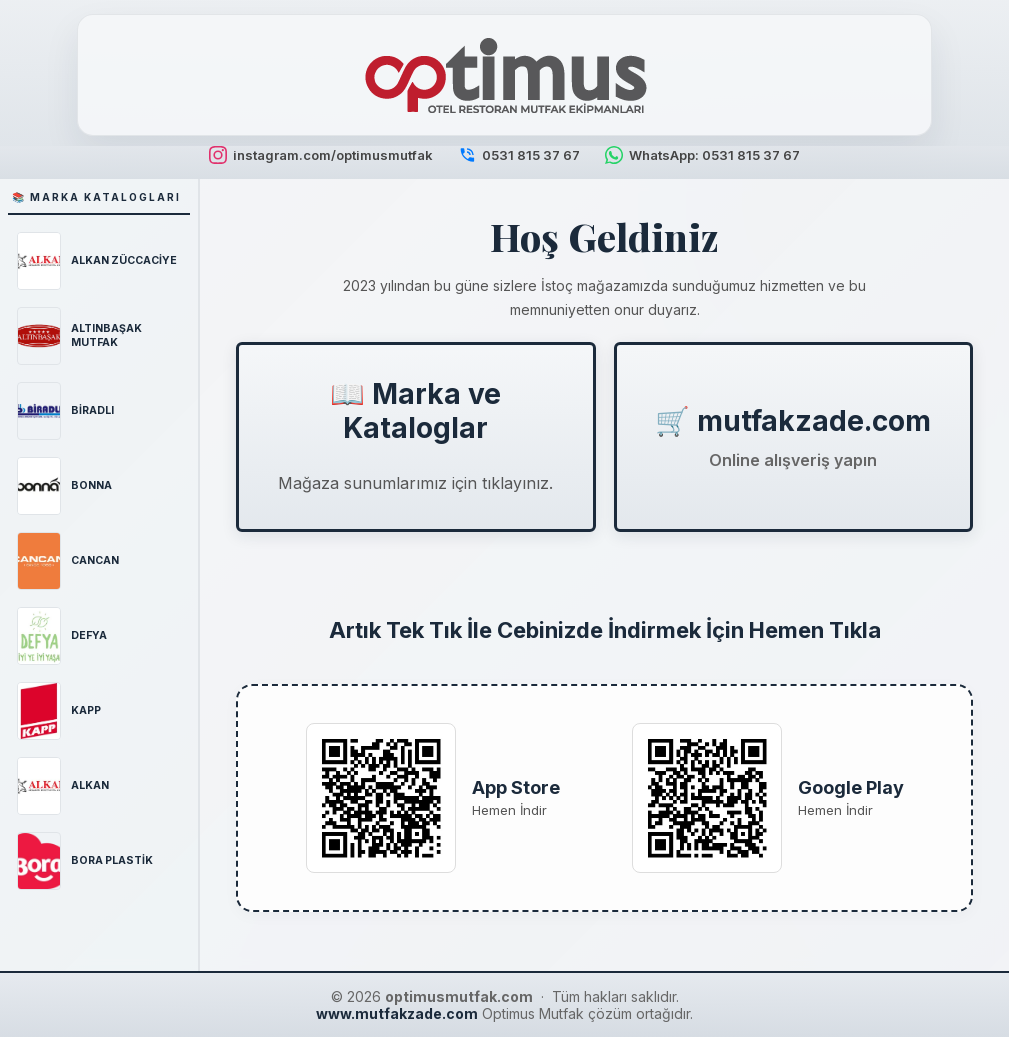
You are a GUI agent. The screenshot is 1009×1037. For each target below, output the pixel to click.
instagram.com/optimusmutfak (321, 155)
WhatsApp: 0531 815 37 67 (702, 155)
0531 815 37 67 (519, 155)
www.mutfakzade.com (397, 1013)
